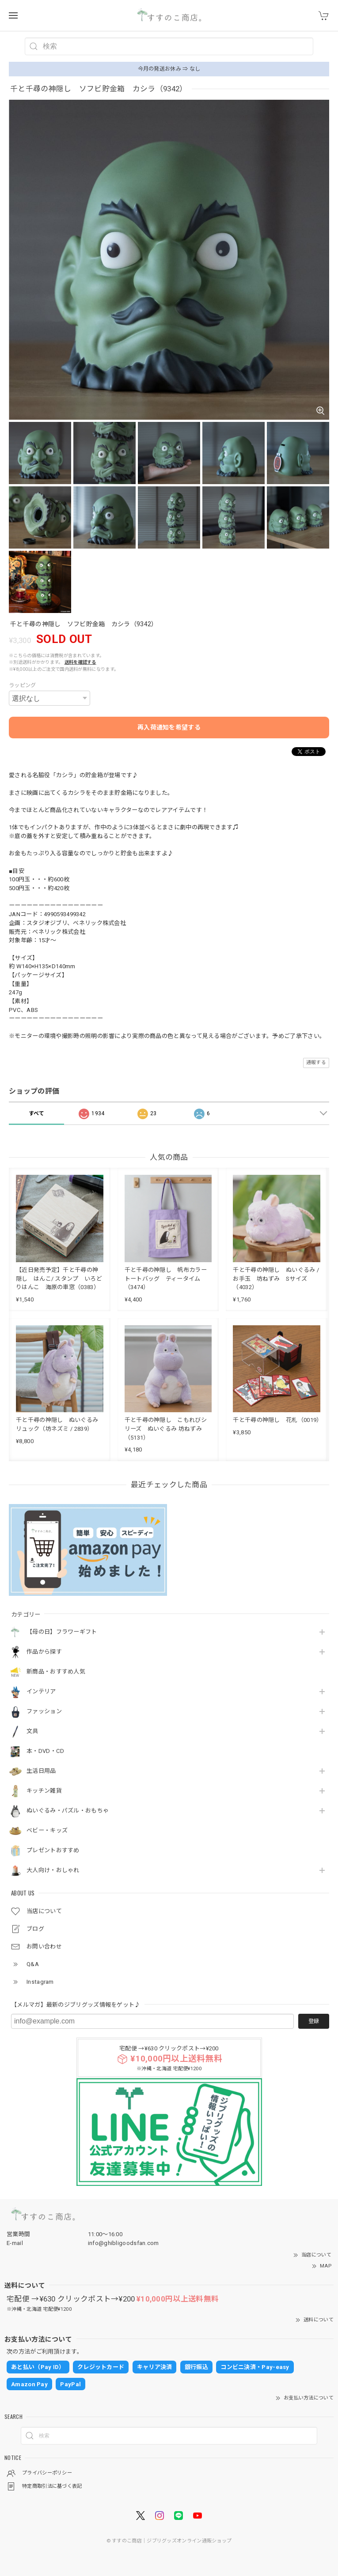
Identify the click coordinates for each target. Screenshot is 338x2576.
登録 (313, 2021)
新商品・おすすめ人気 (56, 1671)
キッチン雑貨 (44, 1790)
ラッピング (22, 685)
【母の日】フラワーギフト (62, 1631)
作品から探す (44, 1651)
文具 (32, 1731)
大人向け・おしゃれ (53, 1870)
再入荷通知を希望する (169, 727)
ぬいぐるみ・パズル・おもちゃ (68, 1810)
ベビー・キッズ (47, 1830)
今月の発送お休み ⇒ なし (169, 69)
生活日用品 (41, 1770)
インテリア (41, 1691)
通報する (316, 1062)
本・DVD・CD (45, 1751)
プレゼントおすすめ (53, 1850)
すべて (37, 1113)
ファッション (44, 1711)
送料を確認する (80, 662)
